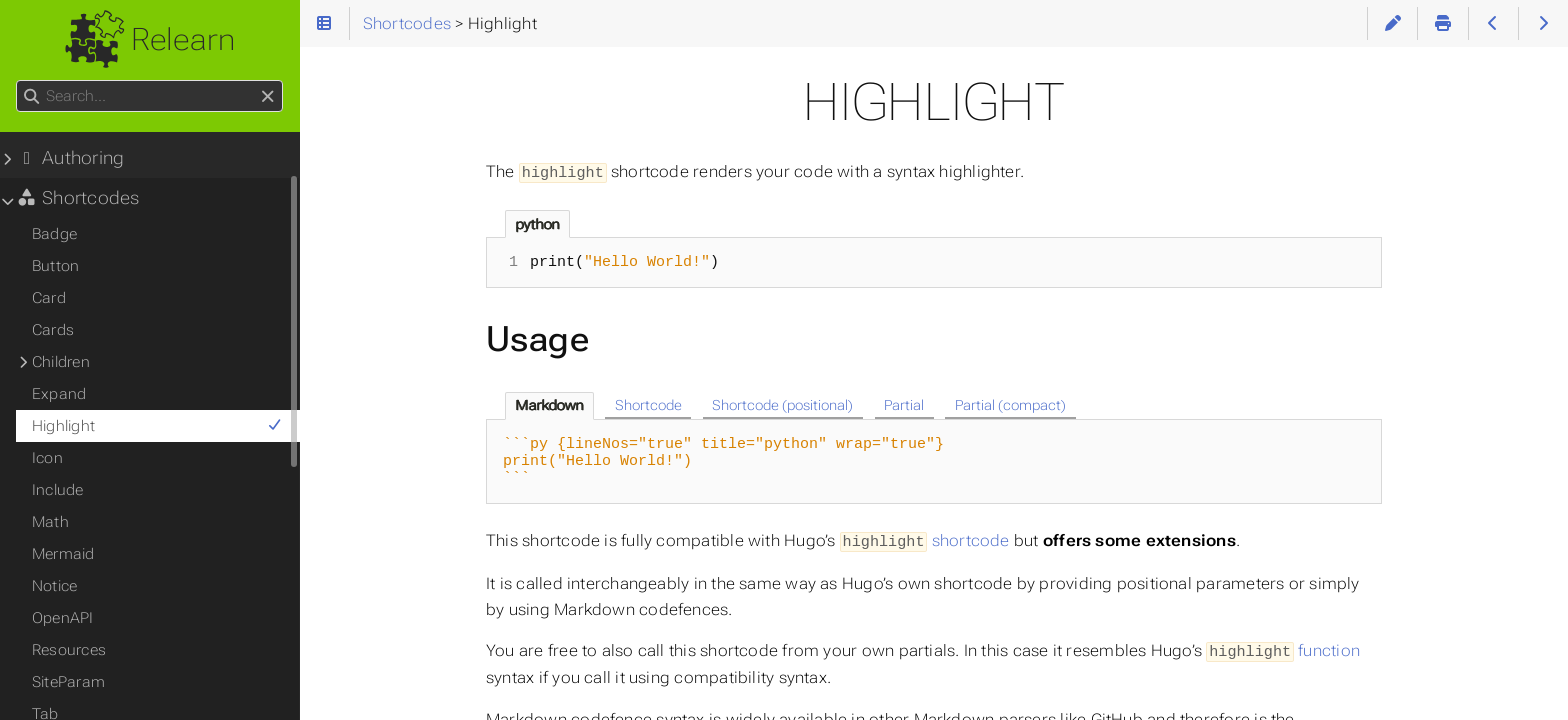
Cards (53, 330)
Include (58, 490)
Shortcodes (78, 198)
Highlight (157, 426)
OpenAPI (63, 618)
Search (17, 80)
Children (61, 362)
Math (50, 522)
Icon (47, 458)
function (1283, 648)
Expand (59, 394)
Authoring (70, 158)
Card (49, 298)
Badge (54, 234)
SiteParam (68, 682)
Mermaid (63, 554)
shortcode (925, 539)
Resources (69, 650)
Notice (54, 586)
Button (55, 266)
